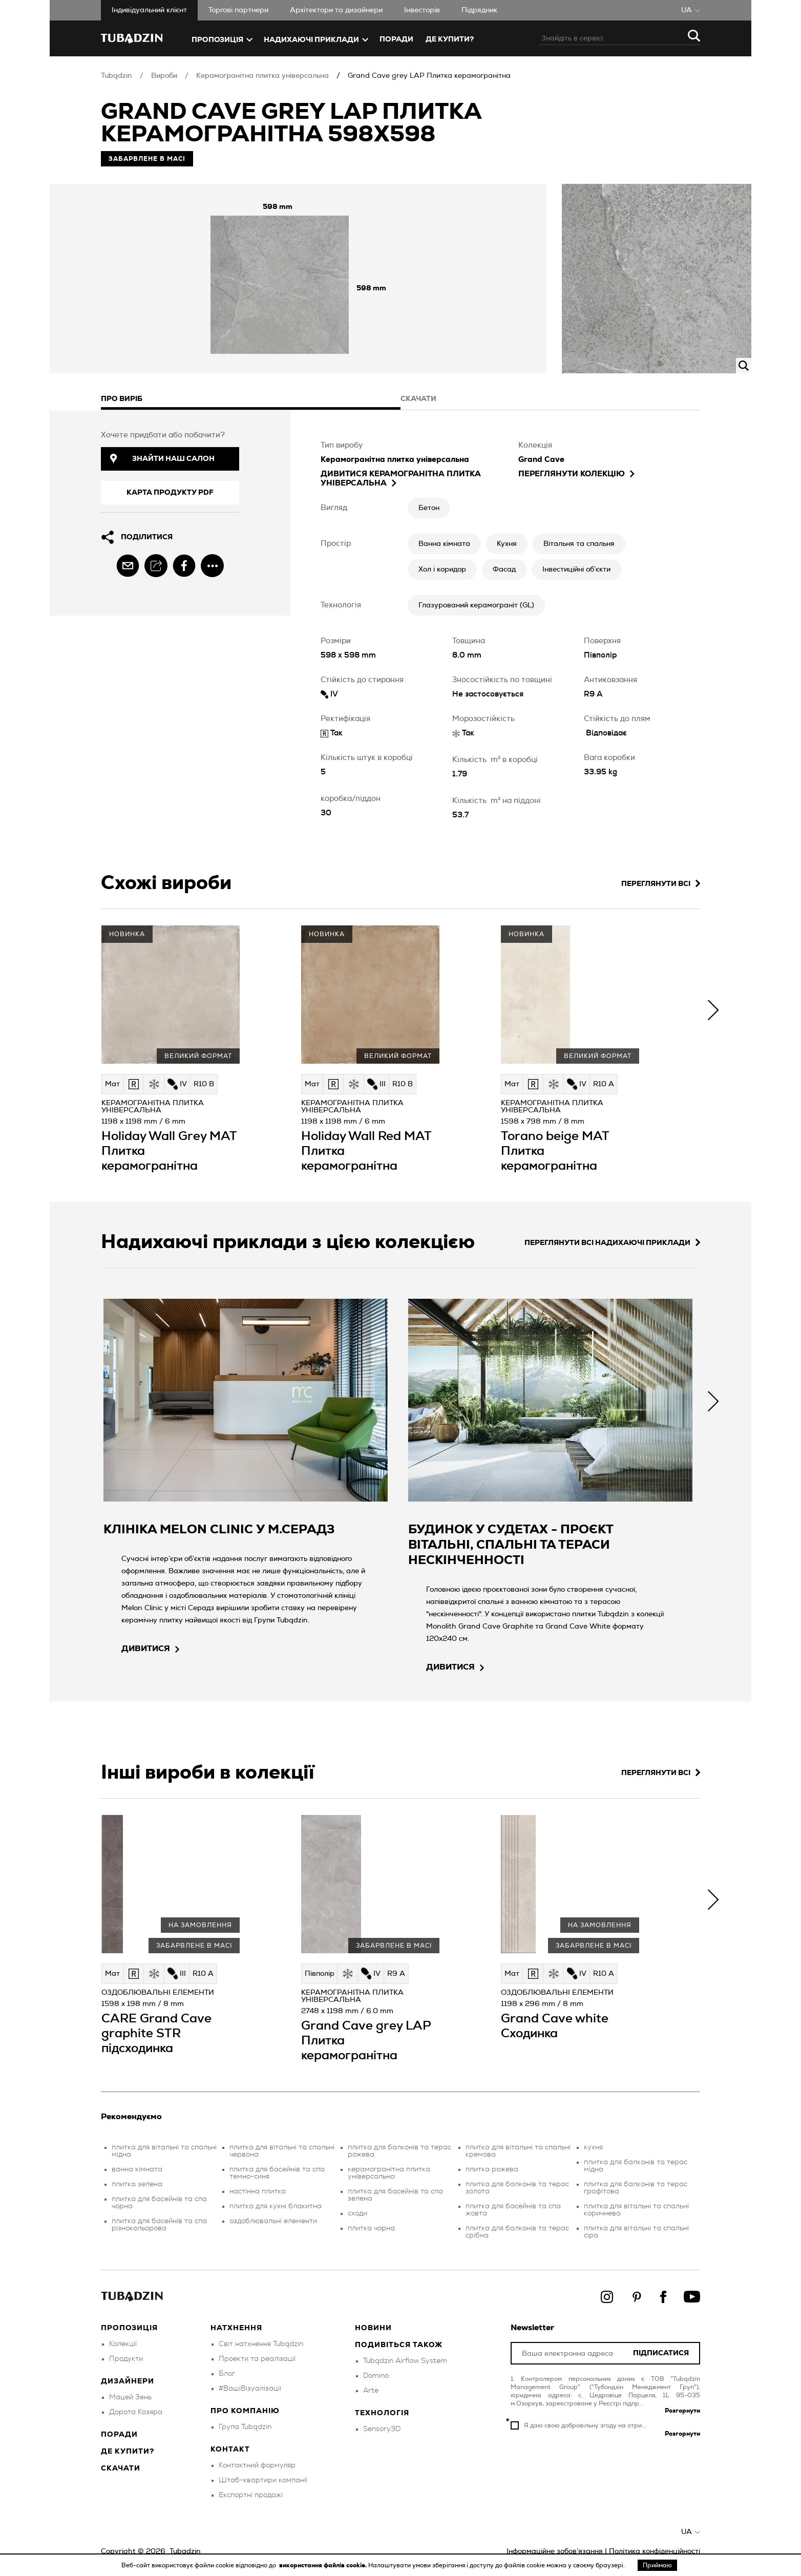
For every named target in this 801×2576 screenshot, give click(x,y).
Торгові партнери (238, 10)
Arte (370, 2390)
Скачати (120, 2468)
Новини (373, 2328)
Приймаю (657, 2565)
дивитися (150, 1648)
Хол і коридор (442, 569)
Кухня (507, 543)
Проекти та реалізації (257, 2358)
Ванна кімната (444, 543)
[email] (127, 565)
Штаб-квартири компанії (263, 2480)
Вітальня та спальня (579, 543)
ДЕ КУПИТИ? (450, 39)
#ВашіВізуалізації (250, 2388)
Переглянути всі (660, 884)
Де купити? (127, 2451)
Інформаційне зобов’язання (555, 2551)
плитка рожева (492, 2169)
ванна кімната (137, 2169)
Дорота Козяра (135, 2412)
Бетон (428, 508)
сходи (357, 2213)
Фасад (504, 569)
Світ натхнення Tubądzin (261, 2344)
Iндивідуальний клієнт (149, 10)
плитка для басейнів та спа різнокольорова (159, 2225)
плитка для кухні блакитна (275, 2206)
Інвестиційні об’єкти (576, 569)
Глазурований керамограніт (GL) (476, 605)
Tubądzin (116, 75)
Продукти (126, 2358)
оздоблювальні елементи (273, 2221)
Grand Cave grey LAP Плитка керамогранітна (429, 75)
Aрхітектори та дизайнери (336, 10)
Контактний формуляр (257, 2465)
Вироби (164, 75)
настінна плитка (257, 2191)
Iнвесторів (422, 10)
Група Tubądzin (245, 2427)
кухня (593, 2147)
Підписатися (661, 2353)
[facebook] (184, 565)
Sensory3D (381, 2429)
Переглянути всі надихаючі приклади (612, 1243)
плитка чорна (371, 2228)
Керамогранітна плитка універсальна (262, 75)
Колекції (123, 2344)
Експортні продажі (251, 2495)
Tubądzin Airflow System (405, 2360)
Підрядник (479, 10)
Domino (376, 2375)
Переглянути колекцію (576, 474)
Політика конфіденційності (654, 2551)
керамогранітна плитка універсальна (389, 2173)
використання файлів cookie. (323, 2565)
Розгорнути (682, 2411)
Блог (227, 2373)
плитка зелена (137, 2184)
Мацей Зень (130, 2397)
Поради (396, 39)
